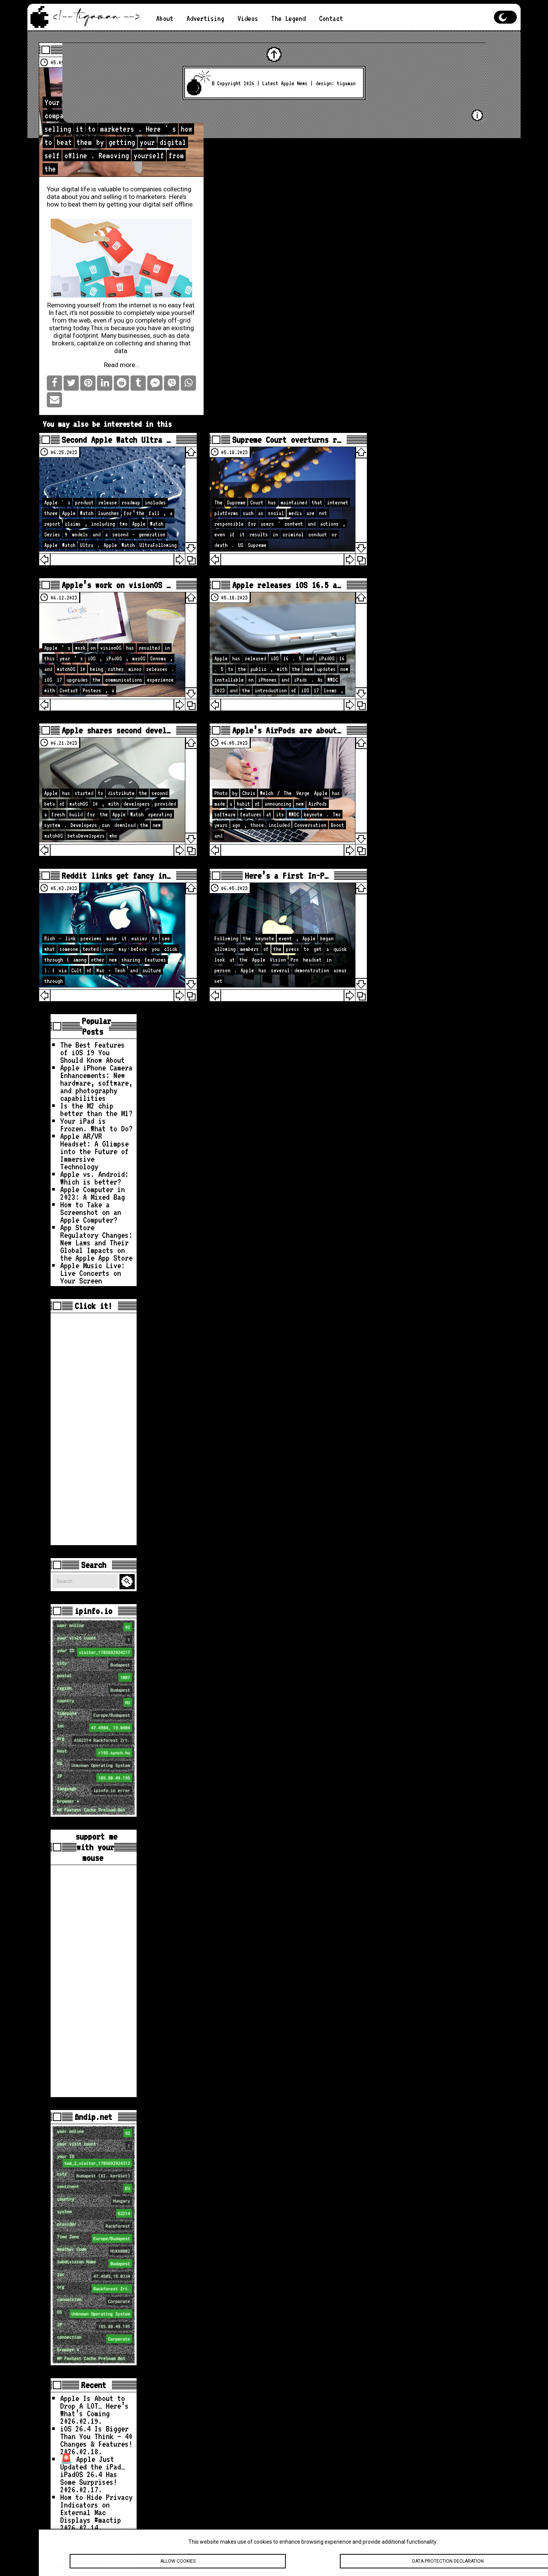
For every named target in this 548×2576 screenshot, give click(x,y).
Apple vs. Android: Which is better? (94, 1177)
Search (128, 1581)
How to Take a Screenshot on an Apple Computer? (90, 1211)
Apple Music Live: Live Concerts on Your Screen (92, 1272)
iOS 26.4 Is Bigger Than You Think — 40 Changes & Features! (96, 2436)
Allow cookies (177, 2567)
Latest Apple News (284, 83)
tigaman (346, 83)
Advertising (205, 18)
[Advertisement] (94, 1429)
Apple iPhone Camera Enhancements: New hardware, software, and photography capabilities (96, 1082)
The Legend (288, 18)
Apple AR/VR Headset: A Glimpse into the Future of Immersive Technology (94, 1151)
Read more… (121, 365)
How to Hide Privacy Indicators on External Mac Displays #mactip (96, 2508)
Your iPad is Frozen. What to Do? (96, 1124)
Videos (247, 18)
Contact (331, 18)
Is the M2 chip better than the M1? (96, 1109)
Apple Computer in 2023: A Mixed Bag (92, 1193)
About (164, 18)
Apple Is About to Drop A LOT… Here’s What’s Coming (94, 2405)
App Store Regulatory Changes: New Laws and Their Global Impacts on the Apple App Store (96, 1242)
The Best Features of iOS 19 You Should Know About (92, 1052)
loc (94, 1727)
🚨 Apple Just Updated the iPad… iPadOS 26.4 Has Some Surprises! (92, 2470)
